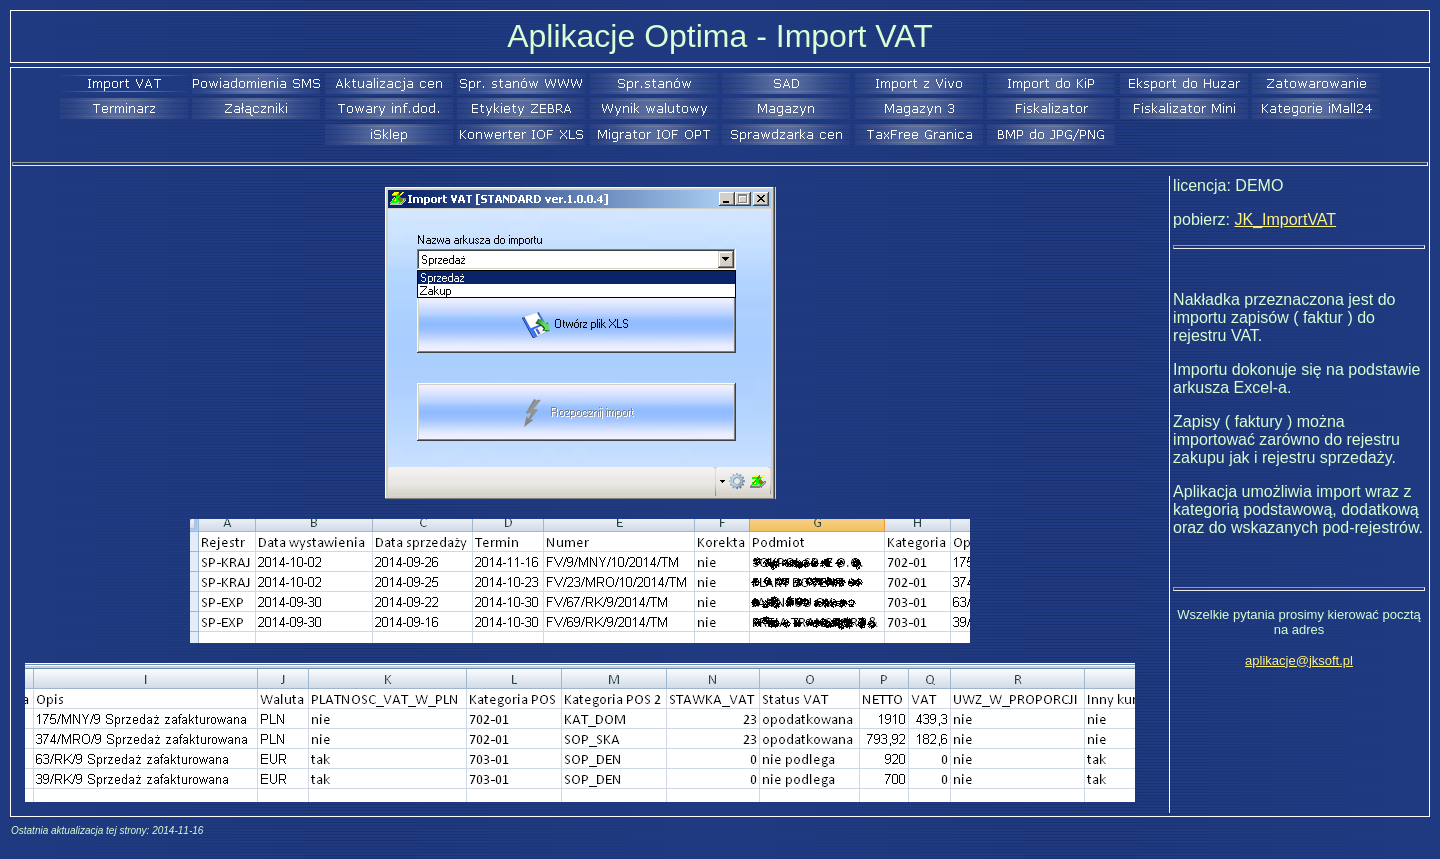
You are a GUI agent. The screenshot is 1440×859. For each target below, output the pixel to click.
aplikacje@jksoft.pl (1299, 660)
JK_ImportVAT (1285, 219)
